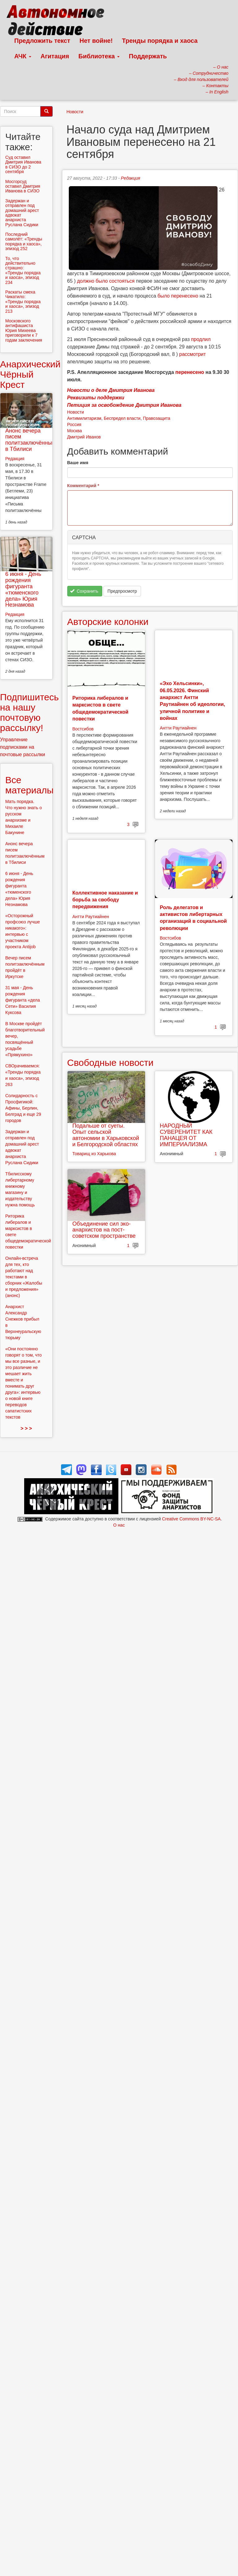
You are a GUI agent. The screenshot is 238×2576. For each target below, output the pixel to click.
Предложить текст (42, 40)
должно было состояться (106, 281)
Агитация (55, 56)
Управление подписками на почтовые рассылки (22, 747)
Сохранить (84, 591)
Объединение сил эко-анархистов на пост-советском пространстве (104, 1230)
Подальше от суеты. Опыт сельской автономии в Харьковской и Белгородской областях (106, 1135)
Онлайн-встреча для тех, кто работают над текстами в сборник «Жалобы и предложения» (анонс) (23, 1277)
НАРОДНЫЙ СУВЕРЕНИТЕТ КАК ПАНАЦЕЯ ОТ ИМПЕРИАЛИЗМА (186, 1135)
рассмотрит (192, 354)
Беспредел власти (122, 418)
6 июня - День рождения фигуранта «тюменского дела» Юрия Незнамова (23, 589)
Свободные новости (110, 1062)
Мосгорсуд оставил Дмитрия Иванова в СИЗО (22, 186)
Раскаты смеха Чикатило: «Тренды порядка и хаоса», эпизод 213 (23, 301)
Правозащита (156, 418)
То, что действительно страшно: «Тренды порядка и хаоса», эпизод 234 (23, 270)
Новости (75, 111)
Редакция (130, 178)
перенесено (189, 372)
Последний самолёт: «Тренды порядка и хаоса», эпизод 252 (23, 241)
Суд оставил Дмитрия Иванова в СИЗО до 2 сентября (23, 164)
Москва (74, 430)
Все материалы (29, 785)
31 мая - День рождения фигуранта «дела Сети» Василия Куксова (22, 1000)
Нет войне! (96, 40)
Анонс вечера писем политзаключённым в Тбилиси (30, 440)
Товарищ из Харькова (94, 1153)
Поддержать (148, 56)
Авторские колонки (107, 622)
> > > (26, 1428)
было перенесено (177, 295)
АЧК (22, 56)
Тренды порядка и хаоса (160, 40)
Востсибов (83, 728)
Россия (74, 424)
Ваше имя (77, 462)
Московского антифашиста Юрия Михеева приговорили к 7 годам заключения (23, 330)
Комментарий (83, 485)
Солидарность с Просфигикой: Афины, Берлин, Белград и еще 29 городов (23, 1108)
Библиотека (99, 56)
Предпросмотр (122, 591)
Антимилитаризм (84, 418)
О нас (119, 1525)
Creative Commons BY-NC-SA (191, 1518)
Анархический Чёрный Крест (30, 374)
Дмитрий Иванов (84, 436)
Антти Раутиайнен (178, 727)
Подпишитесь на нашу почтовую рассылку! (29, 712)
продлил (200, 339)
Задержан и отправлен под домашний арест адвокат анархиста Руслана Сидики (22, 212)
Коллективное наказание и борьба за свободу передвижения (105, 899)
